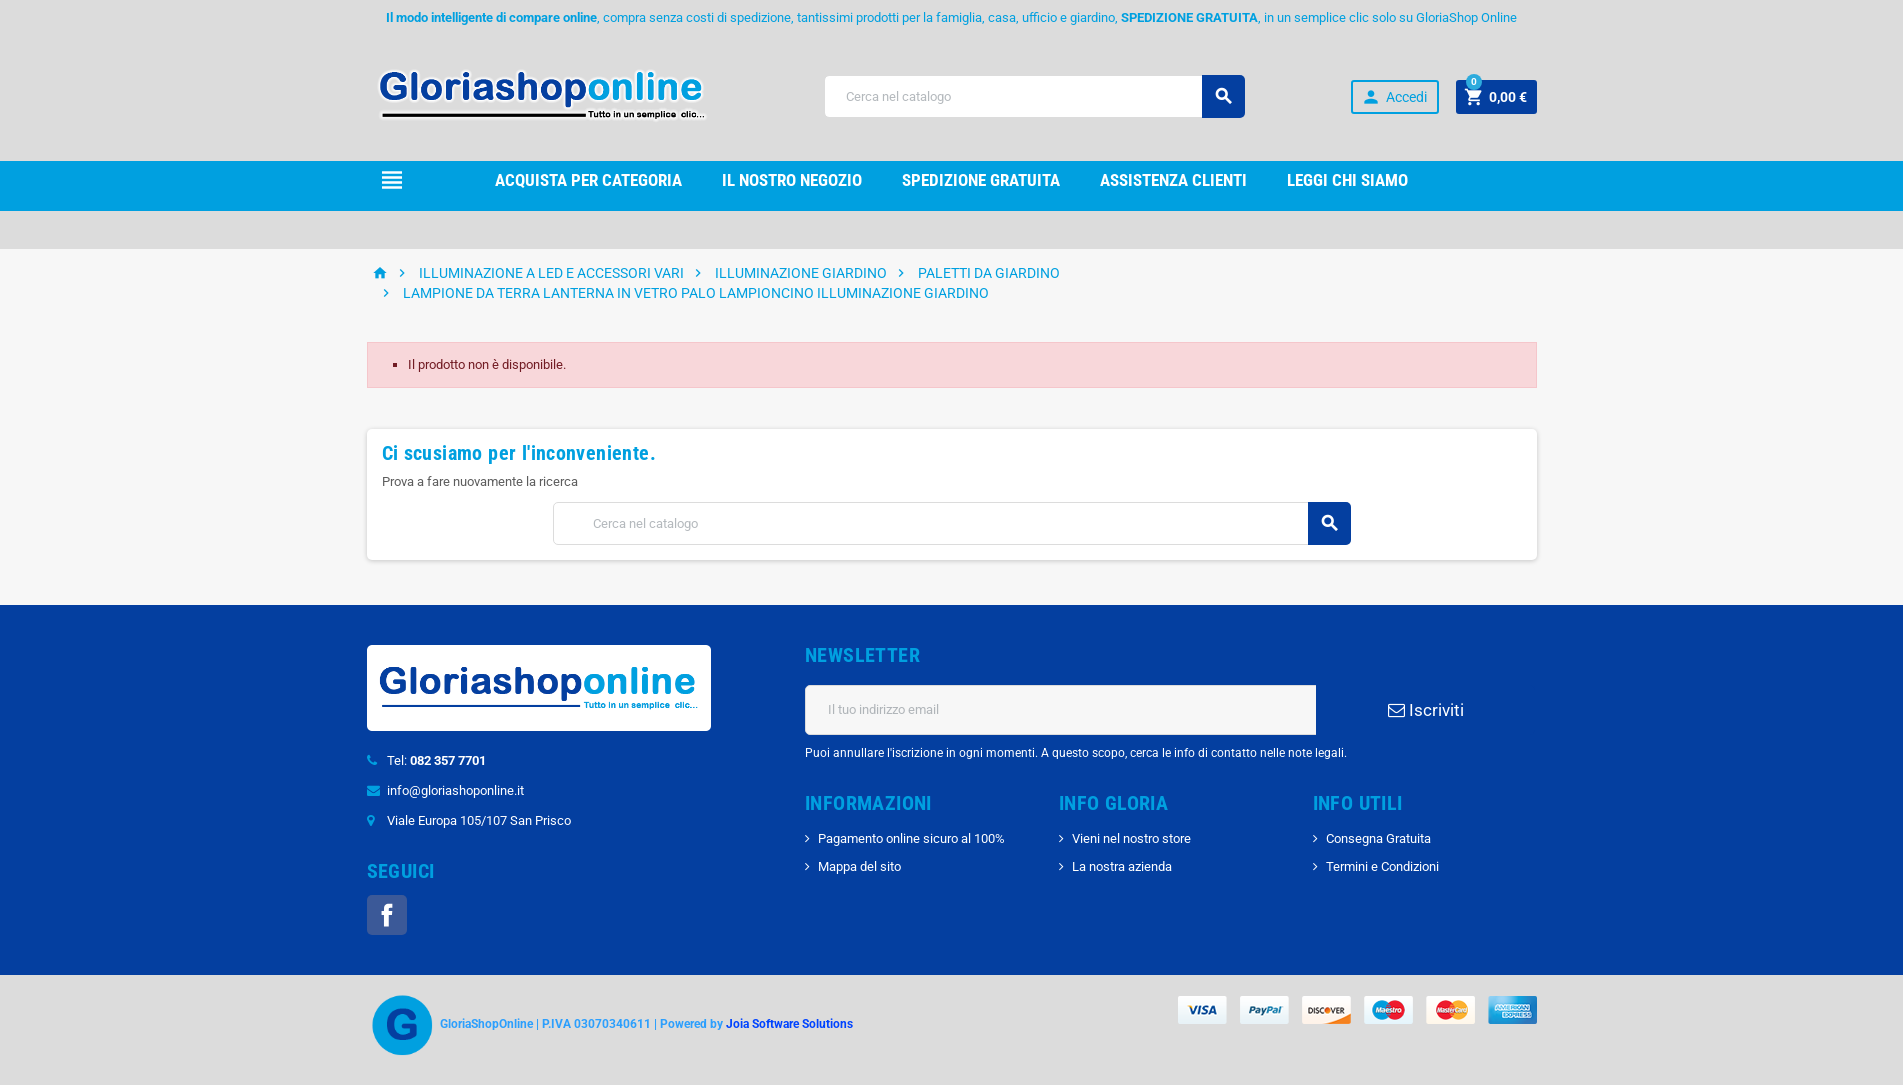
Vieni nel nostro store (1131, 838)
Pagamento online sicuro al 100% (911, 838)
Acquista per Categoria (588, 180)
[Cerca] (1034, 96)
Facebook (387, 915)
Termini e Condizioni (1382, 866)
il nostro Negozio (792, 180)
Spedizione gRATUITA (981, 180)
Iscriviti (1426, 710)
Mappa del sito (859, 866)
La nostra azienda (1122, 866)
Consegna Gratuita (1378, 838)
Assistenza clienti (1173, 180)
